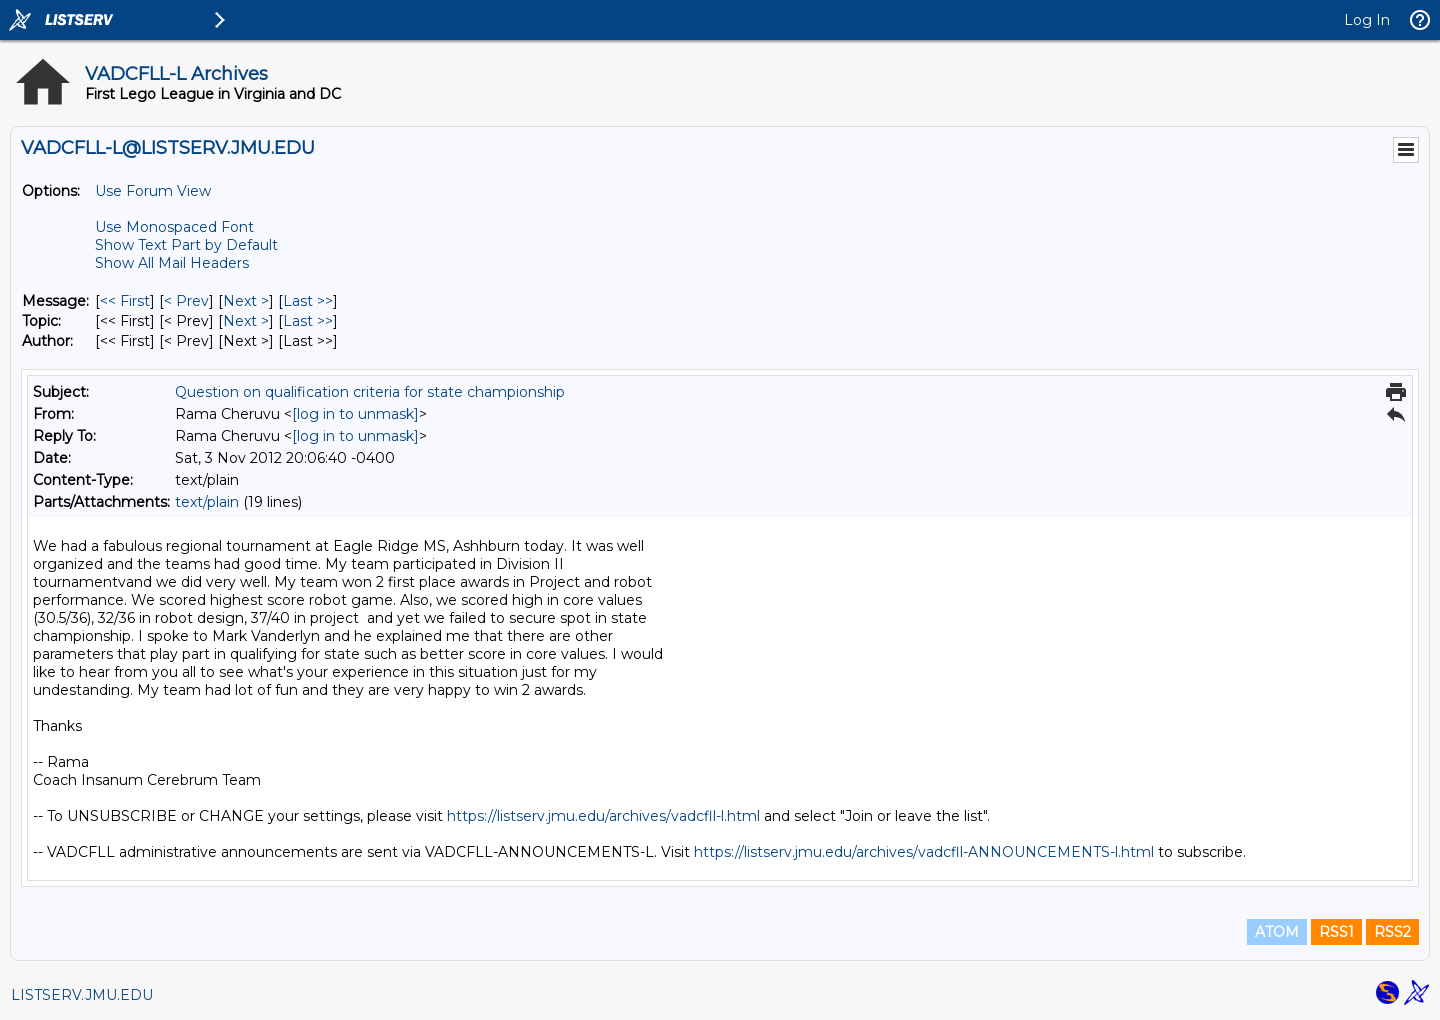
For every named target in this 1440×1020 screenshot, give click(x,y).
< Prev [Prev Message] (186, 301)
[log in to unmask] (355, 414)
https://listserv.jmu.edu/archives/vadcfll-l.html (603, 816)
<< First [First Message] (125, 301)
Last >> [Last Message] (308, 301)
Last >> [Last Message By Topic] (308, 321)
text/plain (207, 502)
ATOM (1277, 932)
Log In (1367, 20)
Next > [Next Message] (246, 301)
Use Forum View (153, 191)
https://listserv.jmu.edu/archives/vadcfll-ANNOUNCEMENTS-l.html (924, 852)
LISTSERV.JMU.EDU (82, 995)
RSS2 (1392, 932)
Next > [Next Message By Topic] (246, 321)
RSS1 (1336, 932)
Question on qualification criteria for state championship (370, 392)
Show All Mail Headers (172, 263)
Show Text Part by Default (186, 245)
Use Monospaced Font (174, 227)
